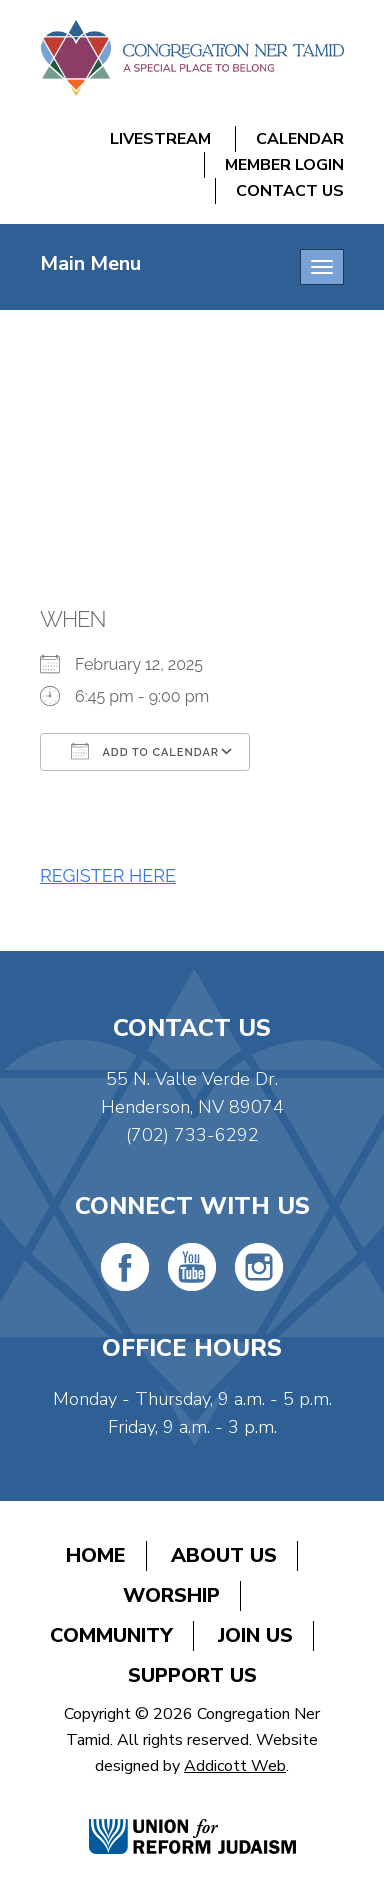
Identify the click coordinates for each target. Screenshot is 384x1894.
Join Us (255, 1635)
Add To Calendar (145, 751)
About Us (224, 1555)
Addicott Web (235, 1766)
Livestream (160, 139)
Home (96, 1555)
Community (111, 1635)
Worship (171, 1595)
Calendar (300, 139)
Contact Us (290, 191)
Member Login (284, 165)
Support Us (192, 1675)
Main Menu (90, 263)
